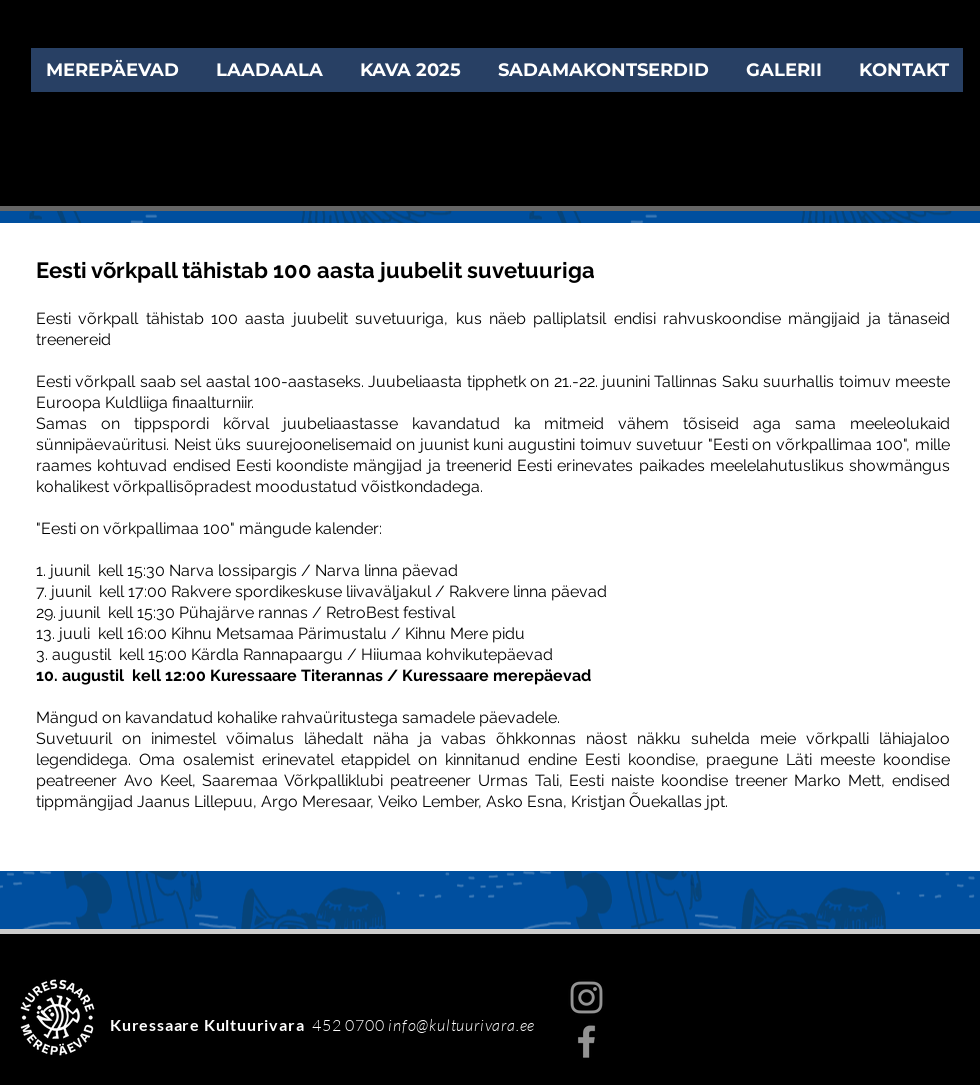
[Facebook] (586, 1041)
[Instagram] (586, 997)
